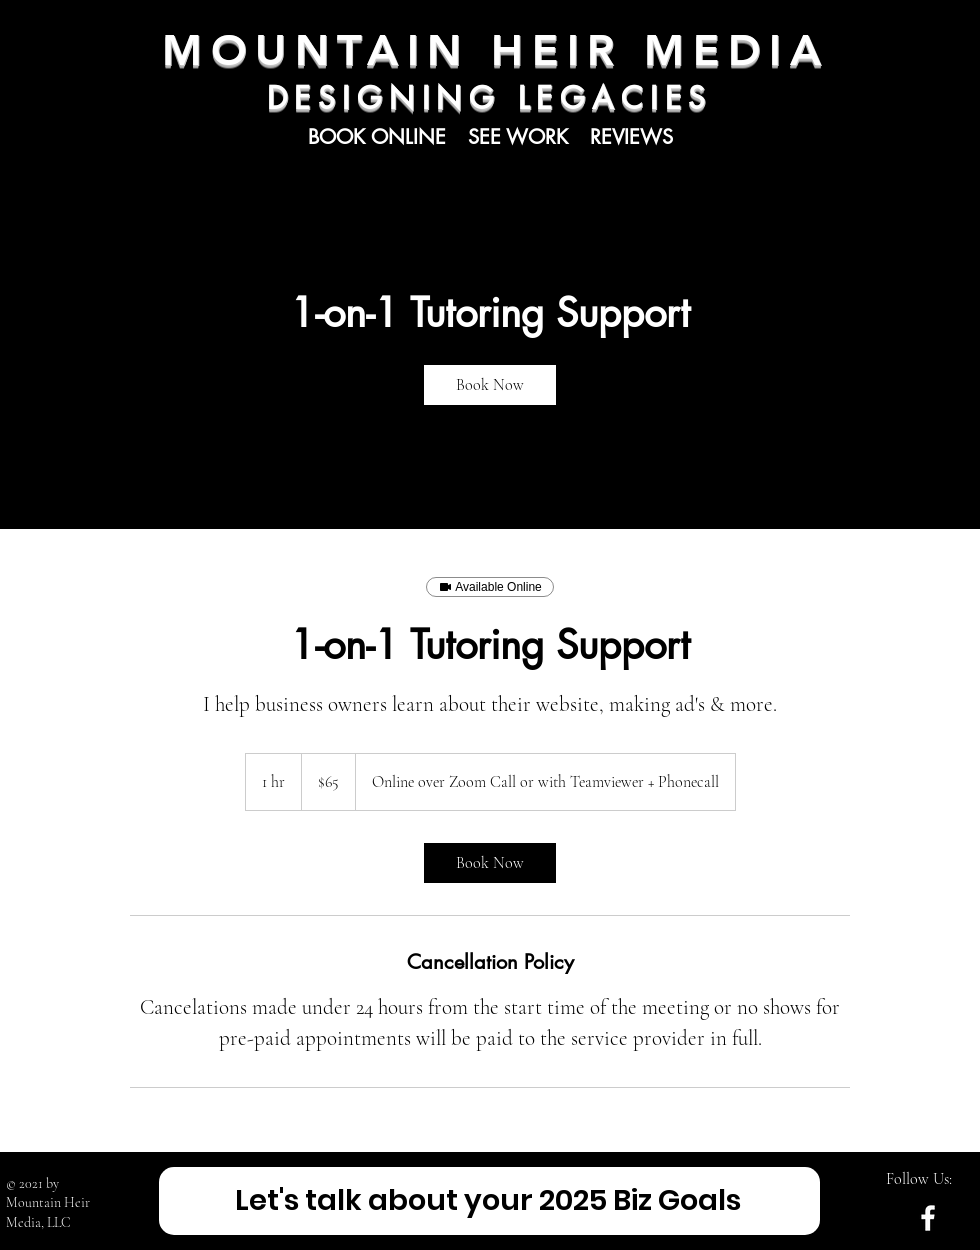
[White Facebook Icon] (928, 1218)
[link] (490, 385)
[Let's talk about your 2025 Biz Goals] (489, 1201)
